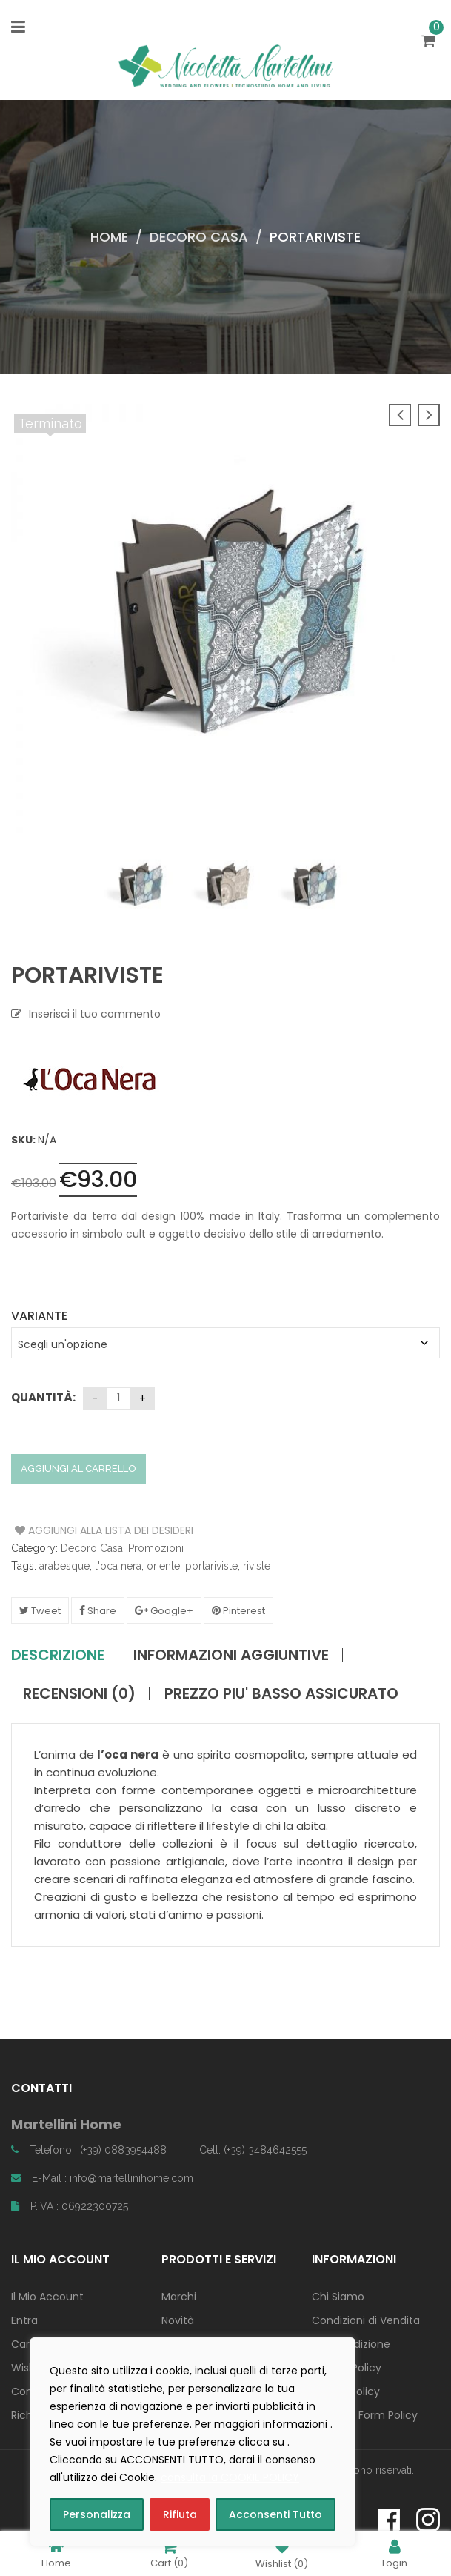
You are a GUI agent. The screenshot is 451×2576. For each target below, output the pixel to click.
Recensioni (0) (79, 1693)
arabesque (64, 1566)
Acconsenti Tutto (275, 2514)
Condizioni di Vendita (366, 2320)
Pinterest (238, 1611)
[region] (192, 2441)
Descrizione (57, 1655)
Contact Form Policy (365, 2415)
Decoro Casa (199, 237)
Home (109, 237)
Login (394, 2553)
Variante (39, 1315)
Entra (24, 2320)
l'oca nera (118, 1566)
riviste (256, 1566)
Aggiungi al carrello (78, 1468)
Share (97, 1611)
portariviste (211, 1566)
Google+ (164, 1611)
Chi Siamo (338, 2296)
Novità (177, 2320)
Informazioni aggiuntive (231, 1655)
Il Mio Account (47, 2296)
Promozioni (156, 1548)
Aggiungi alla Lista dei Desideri (70, 1530)
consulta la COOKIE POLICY (230, 2477)
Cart (169, 2553)
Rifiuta (180, 2514)
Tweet (40, 1611)
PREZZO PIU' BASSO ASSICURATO (281, 1693)
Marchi (178, 2296)
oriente (163, 1566)
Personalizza (96, 2514)
